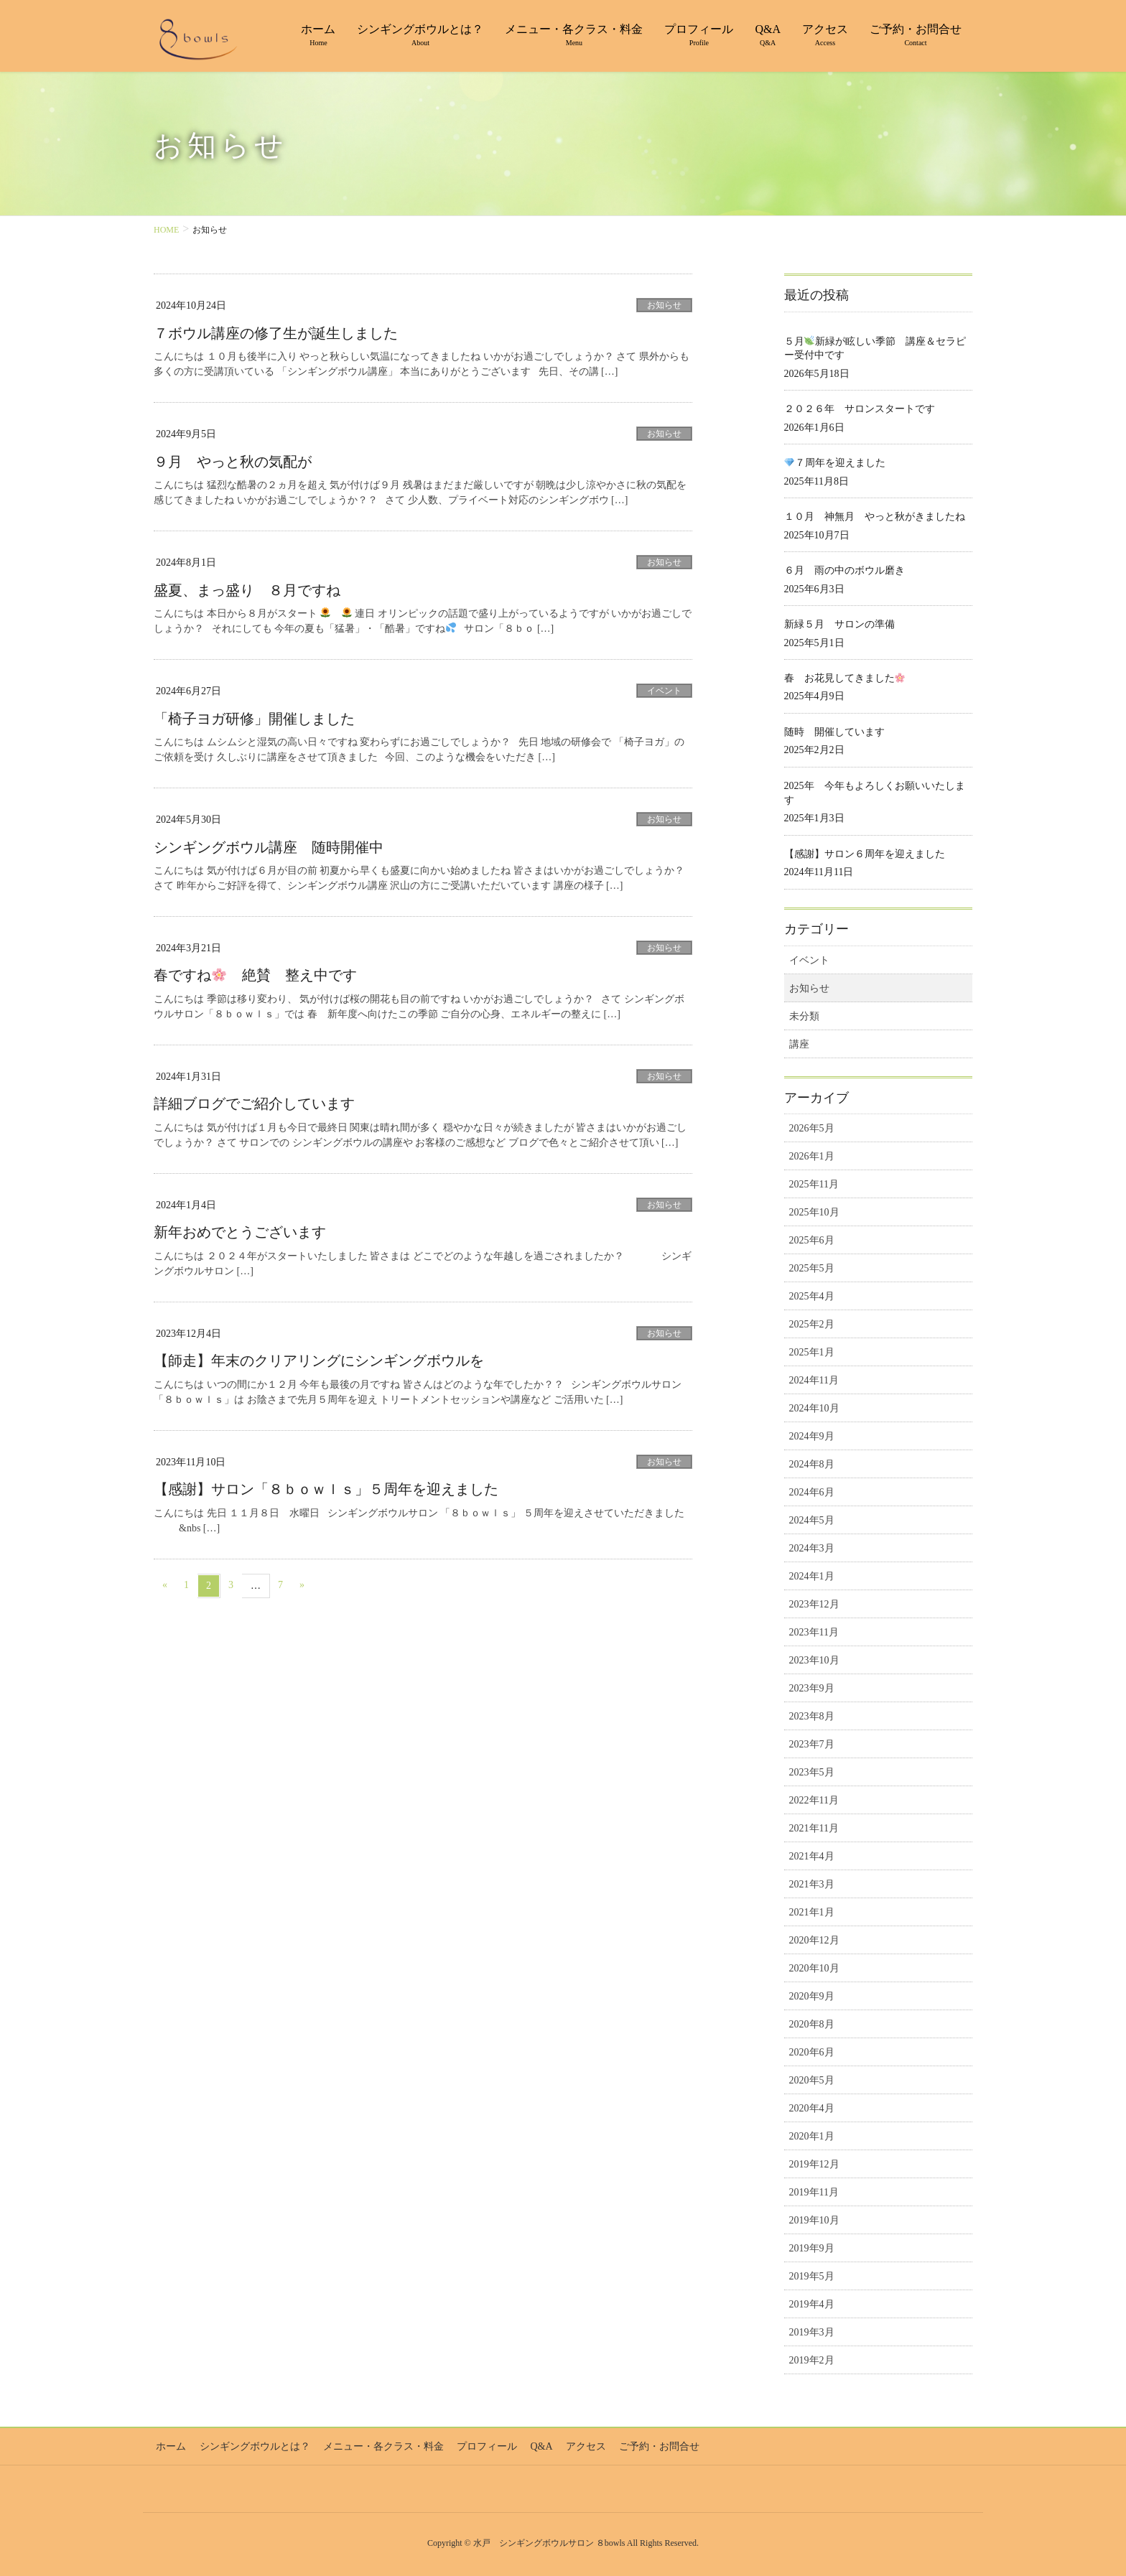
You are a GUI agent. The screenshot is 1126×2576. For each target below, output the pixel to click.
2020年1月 (811, 2136)
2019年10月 (814, 2220)
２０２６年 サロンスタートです (859, 408)
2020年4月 (811, 2108)
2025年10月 (814, 1212)
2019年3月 (811, 2332)
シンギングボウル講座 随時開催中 (268, 846)
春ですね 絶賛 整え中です (255, 974)
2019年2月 (811, 2360)
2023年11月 (814, 1632)
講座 (799, 1044)
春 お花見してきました (845, 678)
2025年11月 (814, 1184)
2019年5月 (811, 2276)
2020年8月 (811, 2024)
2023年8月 (811, 1716)
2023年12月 (814, 1604)
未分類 (804, 1016)
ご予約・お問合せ (642, 2445)
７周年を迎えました (834, 462)
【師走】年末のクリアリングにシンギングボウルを (319, 1359)
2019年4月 (811, 2304)
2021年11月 (814, 1828)
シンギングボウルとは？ (250, 2445)
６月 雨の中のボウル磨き (844, 570)
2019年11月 (814, 2192)
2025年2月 (811, 1324)
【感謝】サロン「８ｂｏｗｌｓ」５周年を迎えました (326, 1487)
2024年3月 (811, 1548)
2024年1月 (811, 1576)
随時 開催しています (834, 732)
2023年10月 (814, 1660)
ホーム (169, 2445)
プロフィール (477, 2445)
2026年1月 (811, 1156)
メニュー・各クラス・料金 (376, 2445)
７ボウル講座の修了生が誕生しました (276, 333)
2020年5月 (811, 2080)
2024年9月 (811, 1436)
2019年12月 (814, 2164)
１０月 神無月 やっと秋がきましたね (874, 516)
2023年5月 (811, 1772)
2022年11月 (814, 1800)
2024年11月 (814, 1380)
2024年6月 (811, 1492)
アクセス (572, 2445)
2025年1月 (811, 1352)
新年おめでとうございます (240, 1230)
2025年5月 (811, 1268)
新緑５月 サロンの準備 (839, 624)
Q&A (529, 2445)
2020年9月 (811, 1996)
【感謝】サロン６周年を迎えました (864, 854)
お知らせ (664, 305)
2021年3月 (811, 1884)
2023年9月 (811, 1688)
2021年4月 (811, 1856)
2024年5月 (811, 1520)
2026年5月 (811, 1128)
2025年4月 (811, 1296)
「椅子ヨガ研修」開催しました (254, 718)
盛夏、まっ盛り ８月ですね (247, 589)
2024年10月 (814, 1408)
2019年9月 (811, 2248)
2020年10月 (814, 1968)
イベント (664, 690)
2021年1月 (811, 1912)
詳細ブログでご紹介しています (254, 1102)
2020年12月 (814, 1940)
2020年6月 (811, 2052)
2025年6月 (811, 1240)
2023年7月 (811, 1744)
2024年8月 (811, 1464)
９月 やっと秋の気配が (233, 461)
